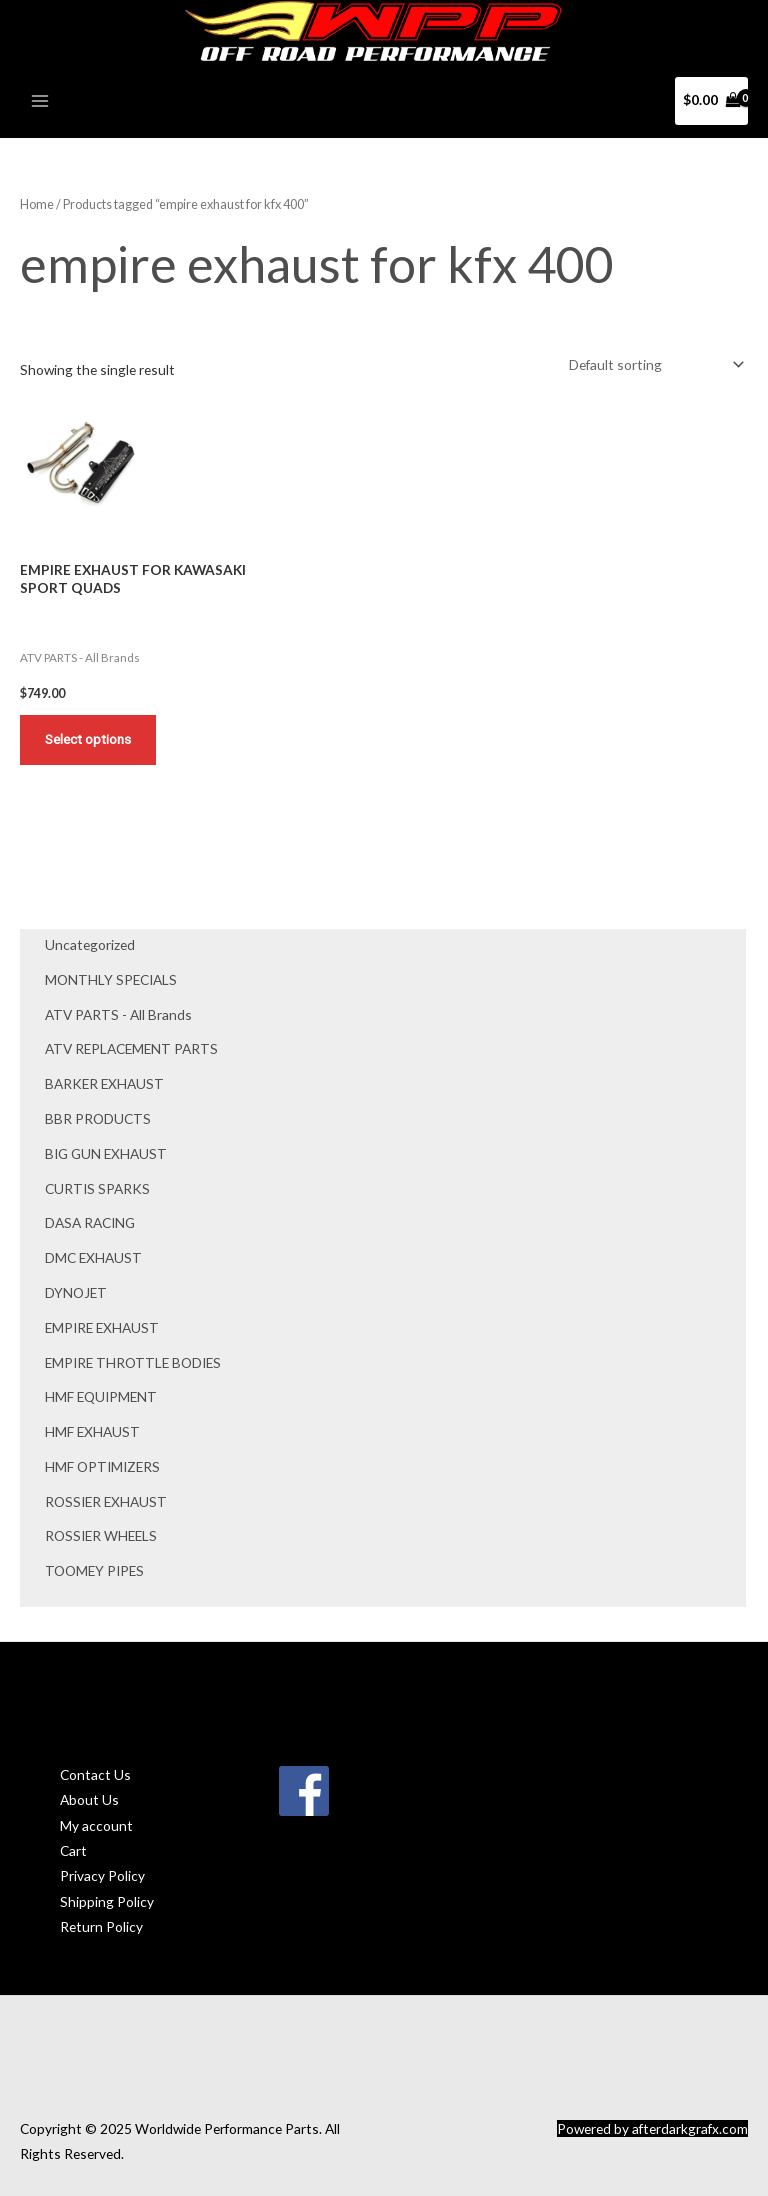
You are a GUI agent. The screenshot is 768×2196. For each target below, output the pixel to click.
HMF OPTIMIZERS (102, 1466)
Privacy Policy (102, 1875)
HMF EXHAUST (92, 1431)
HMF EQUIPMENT (101, 1396)
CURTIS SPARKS (97, 1188)
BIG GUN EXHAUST (106, 1153)
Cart (73, 1850)
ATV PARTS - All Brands (118, 1014)
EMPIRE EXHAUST (102, 1327)
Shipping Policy (107, 1901)
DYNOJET (76, 1292)
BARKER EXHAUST (104, 1083)
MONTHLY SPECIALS (111, 979)
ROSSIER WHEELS (101, 1535)
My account (96, 1825)
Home (37, 204)
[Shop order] (653, 364)
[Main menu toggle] (39, 100)
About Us (89, 1799)
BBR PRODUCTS (98, 1118)
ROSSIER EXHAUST (106, 1501)
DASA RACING (90, 1222)
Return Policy (101, 1926)
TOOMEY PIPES (94, 1570)
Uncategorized (90, 944)
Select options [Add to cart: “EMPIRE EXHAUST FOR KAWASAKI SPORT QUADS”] (88, 739)
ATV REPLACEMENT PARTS (131, 1048)
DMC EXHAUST (93, 1257)
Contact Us (95, 1774)
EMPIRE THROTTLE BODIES (133, 1362)
